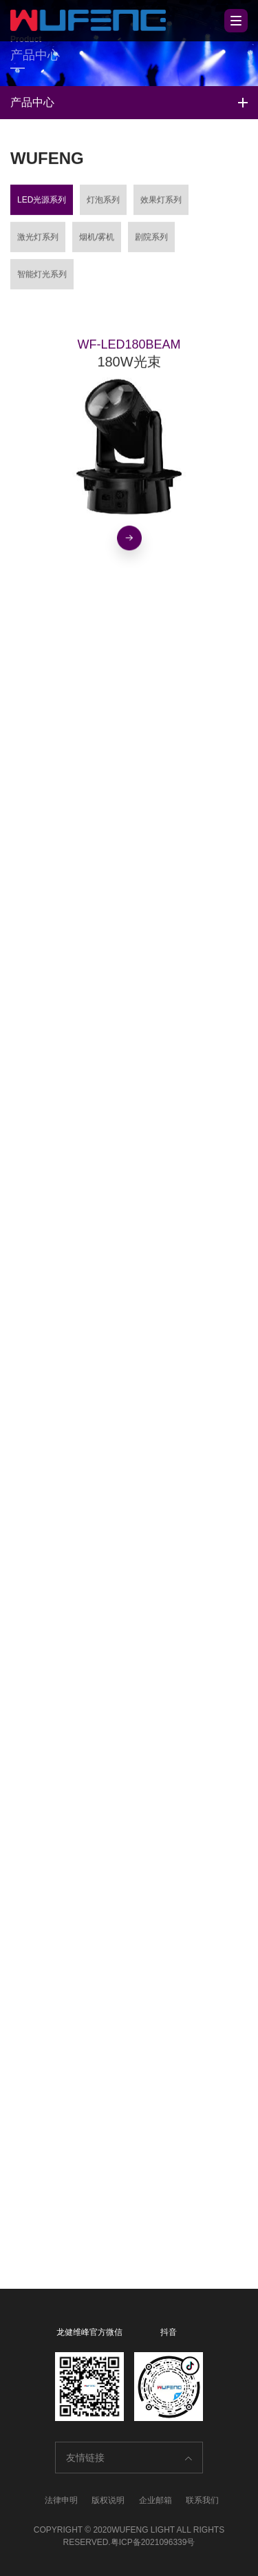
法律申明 (61, 2500)
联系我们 (202, 2500)
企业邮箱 (155, 2500)
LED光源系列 (41, 202)
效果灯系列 (161, 202)
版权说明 (108, 2500)
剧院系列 (151, 240)
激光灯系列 (37, 240)
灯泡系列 (103, 202)
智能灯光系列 (42, 277)
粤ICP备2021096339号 (153, 2542)
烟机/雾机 (96, 240)
